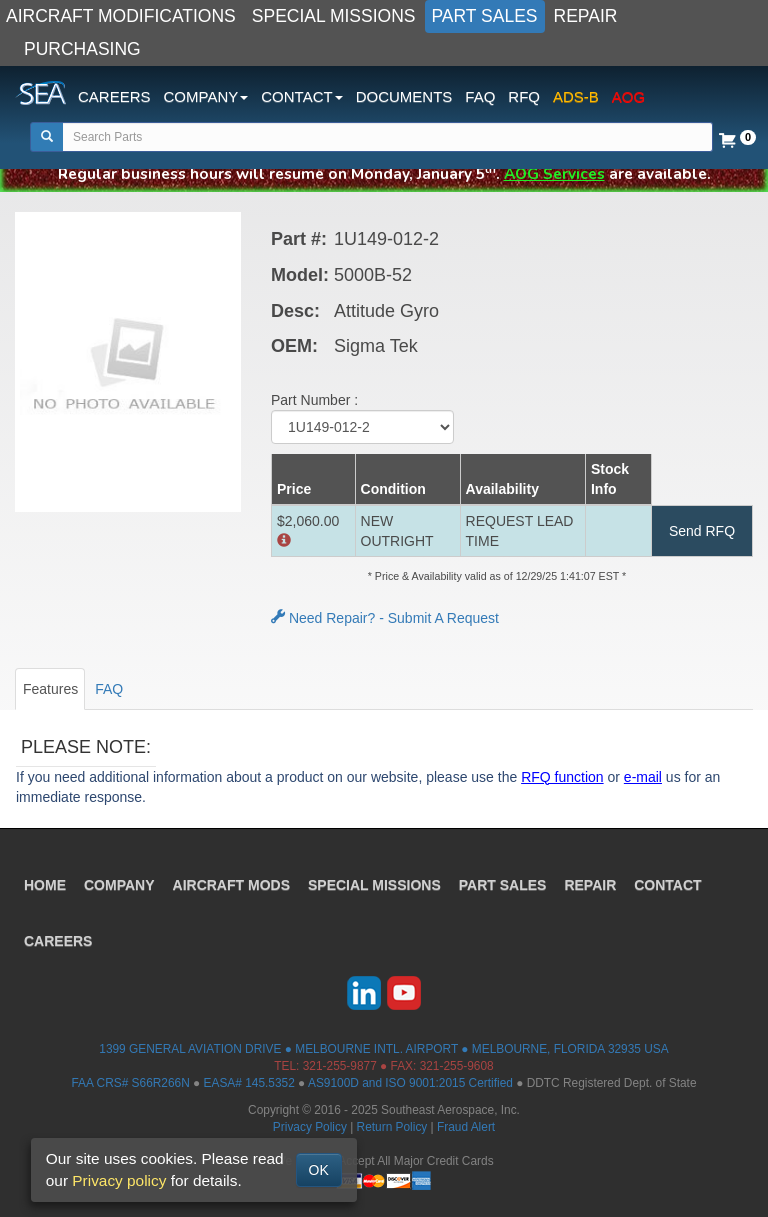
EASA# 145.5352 (249, 1083)
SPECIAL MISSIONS (334, 16)
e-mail (643, 777)
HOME (45, 885)
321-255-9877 (340, 1066)
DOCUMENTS (404, 96)
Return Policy (392, 1127)
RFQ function (562, 777)
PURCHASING (82, 49)
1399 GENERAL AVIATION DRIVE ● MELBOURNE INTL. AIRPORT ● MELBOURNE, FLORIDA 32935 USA (383, 1049)
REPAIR (586, 16)
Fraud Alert (466, 1127)
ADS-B (576, 96)
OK (319, 1170)
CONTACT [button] (301, 96)
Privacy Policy (310, 1127)
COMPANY (119, 885)
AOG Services (554, 173)
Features (50, 689)
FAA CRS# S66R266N (130, 1083)
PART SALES (485, 16)
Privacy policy (119, 1180)
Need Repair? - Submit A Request (385, 618)
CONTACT (667, 885)
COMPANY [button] (206, 96)
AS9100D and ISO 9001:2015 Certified (410, 1083)
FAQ (480, 96)
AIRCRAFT (231, 885)
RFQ (524, 96)
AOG (628, 96)
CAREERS (114, 96)
